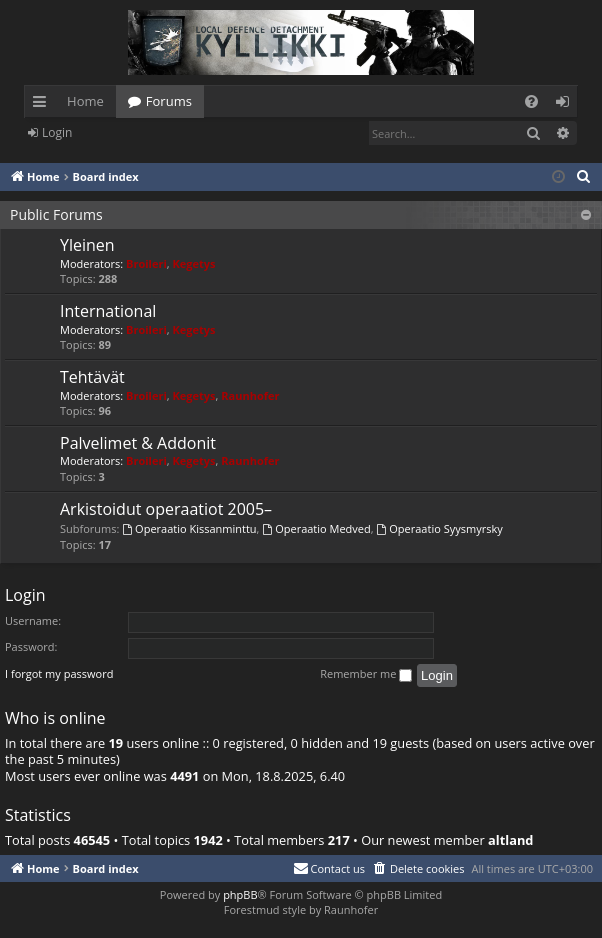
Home (85, 101)
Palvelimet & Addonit (138, 443)
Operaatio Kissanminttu (189, 528)
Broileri (146, 263)
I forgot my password (59, 673)
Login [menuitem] (566, 105)
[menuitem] (531, 101)
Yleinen (87, 245)
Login (57, 132)
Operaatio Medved (316, 528)
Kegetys (194, 263)
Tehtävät (92, 377)
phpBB (240, 894)
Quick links (43, 105)
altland (510, 840)
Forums (169, 101)
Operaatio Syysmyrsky (439, 528)
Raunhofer (250, 395)
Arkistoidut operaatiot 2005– (166, 509)
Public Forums (56, 214)
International (108, 311)
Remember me (366, 674)
